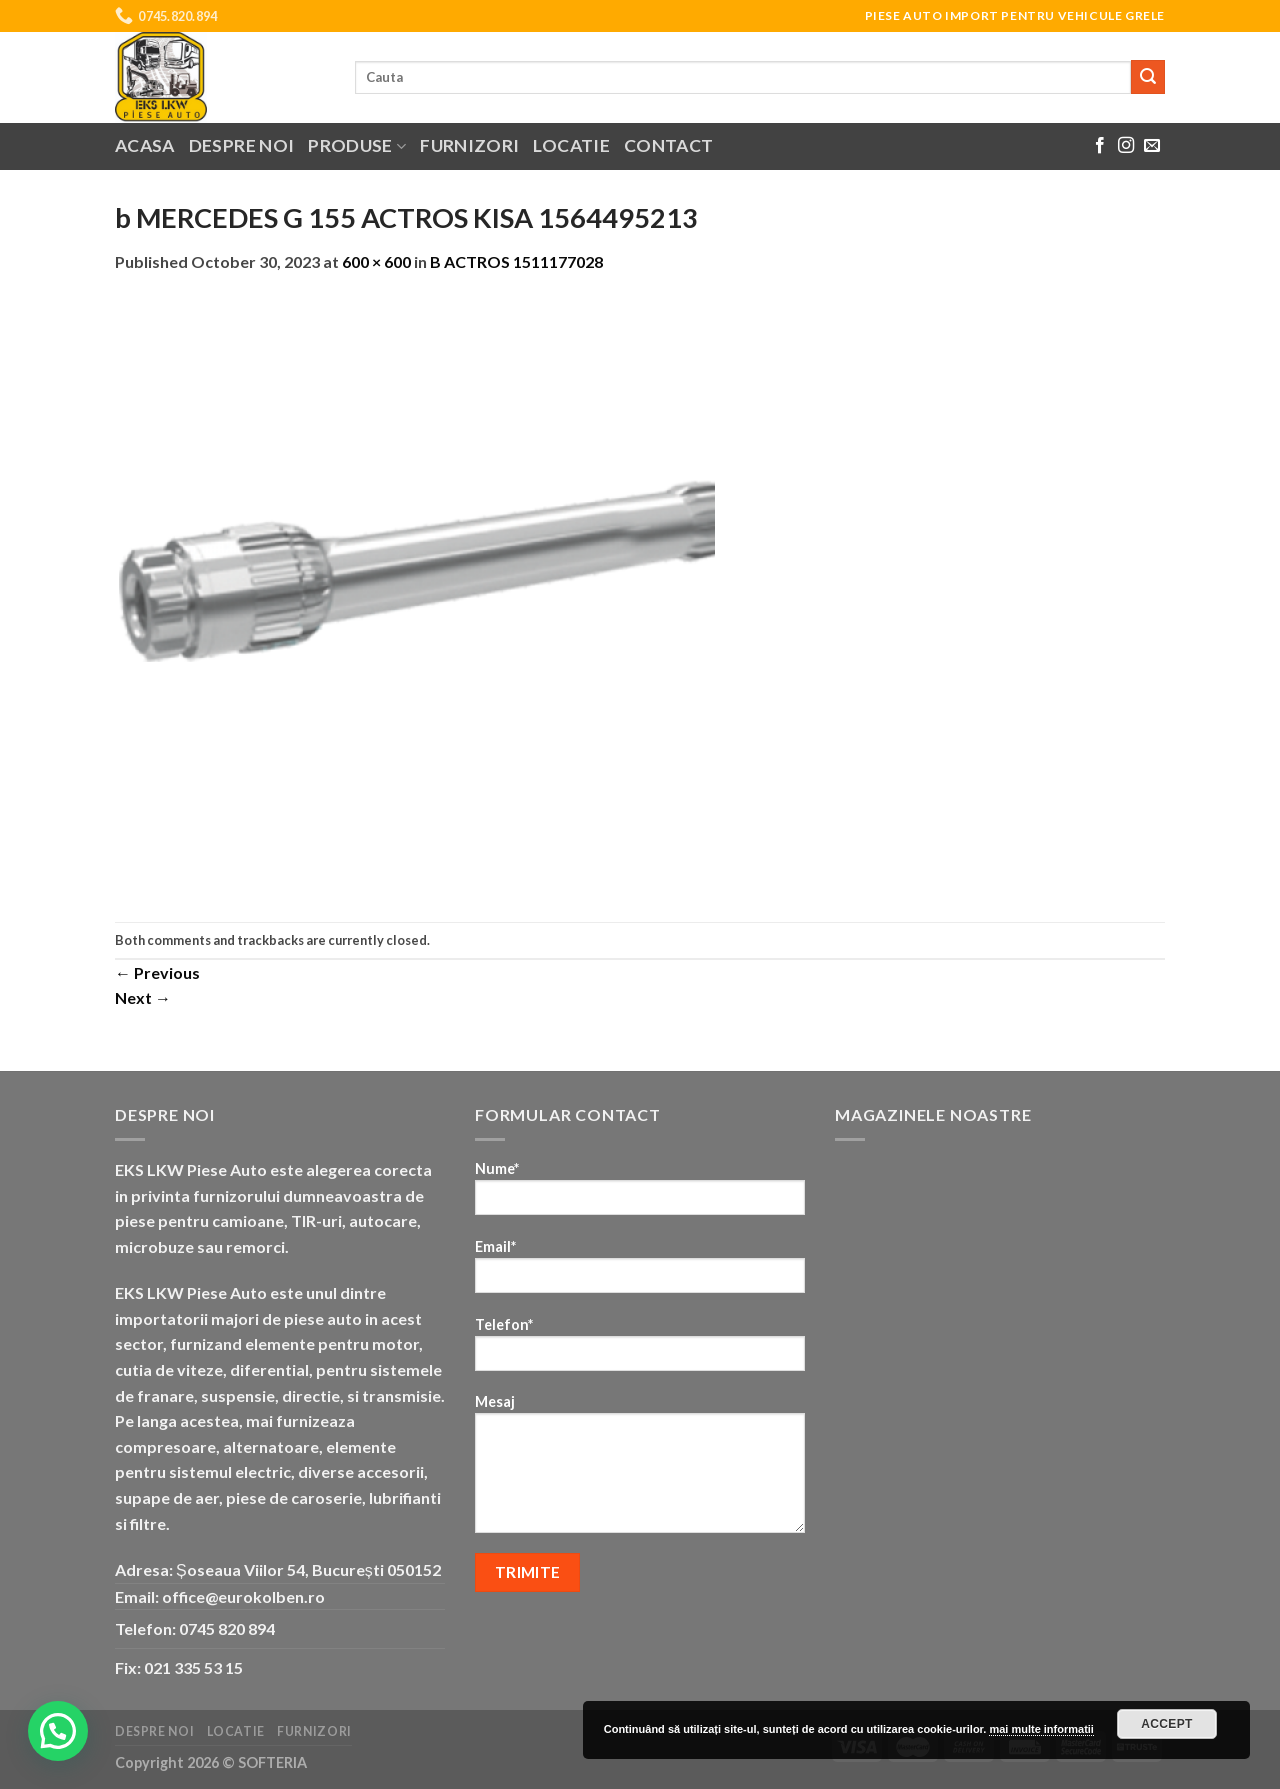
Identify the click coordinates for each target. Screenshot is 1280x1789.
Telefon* (640, 1350)
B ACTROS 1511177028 (516, 261)
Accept (1167, 1724)
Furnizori (469, 145)
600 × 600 (376, 261)
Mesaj (640, 1470)
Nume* (640, 1194)
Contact (668, 145)
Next (143, 997)
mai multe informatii (1041, 1729)
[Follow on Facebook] (1100, 146)
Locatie (571, 145)
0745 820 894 (227, 1628)
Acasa (145, 145)
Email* (640, 1272)
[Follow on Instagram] (1126, 146)
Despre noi (242, 145)
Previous (157, 972)
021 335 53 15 (193, 1667)
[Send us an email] (1152, 146)
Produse (357, 145)
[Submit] (1148, 77)
